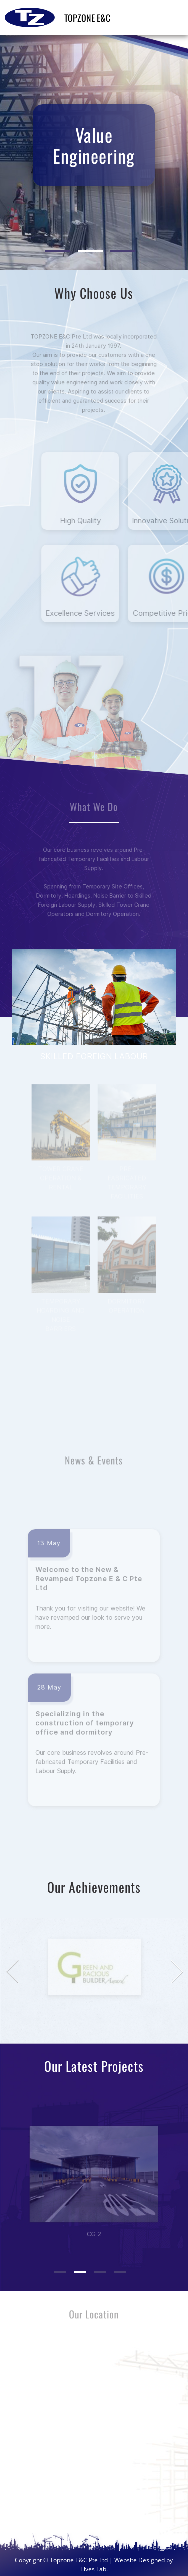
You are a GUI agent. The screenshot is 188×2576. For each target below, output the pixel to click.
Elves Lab (93, 2569)
